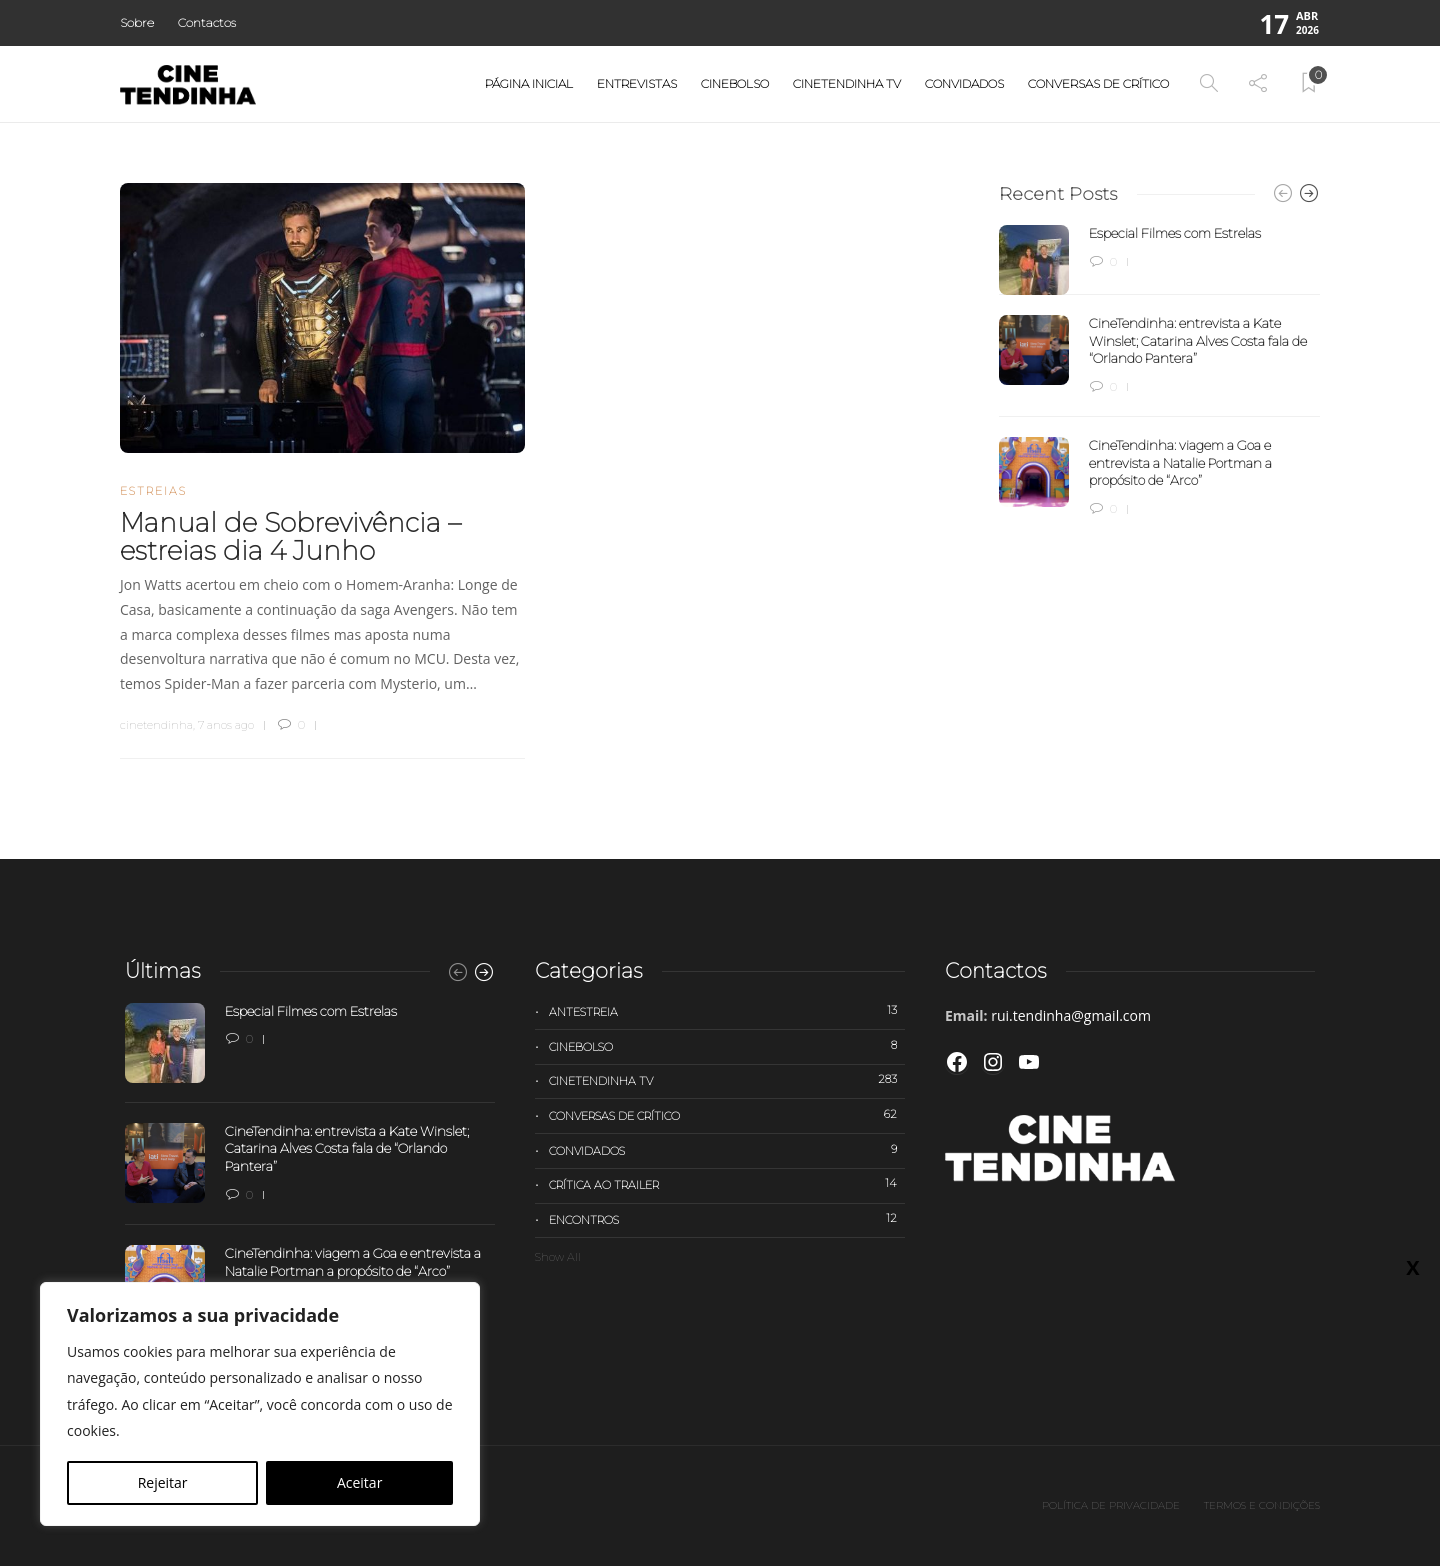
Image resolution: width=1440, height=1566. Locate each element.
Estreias (153, 491)
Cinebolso (735, 83)
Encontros (727, 1219)
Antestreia (727, 1011)
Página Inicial (529, 83)
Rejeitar (163, 1482)
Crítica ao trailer (727, 1184)
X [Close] (1412, 1267)
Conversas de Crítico (1098, 83)
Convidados (964, 83)
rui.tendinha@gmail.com (1071, 1015)
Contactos (207, 22)
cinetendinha (156, 725)
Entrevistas (637, 83)
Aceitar (359, 1482)
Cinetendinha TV (847, 83)
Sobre (137, 22)
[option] (1159, 372)
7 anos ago (226, 725)
